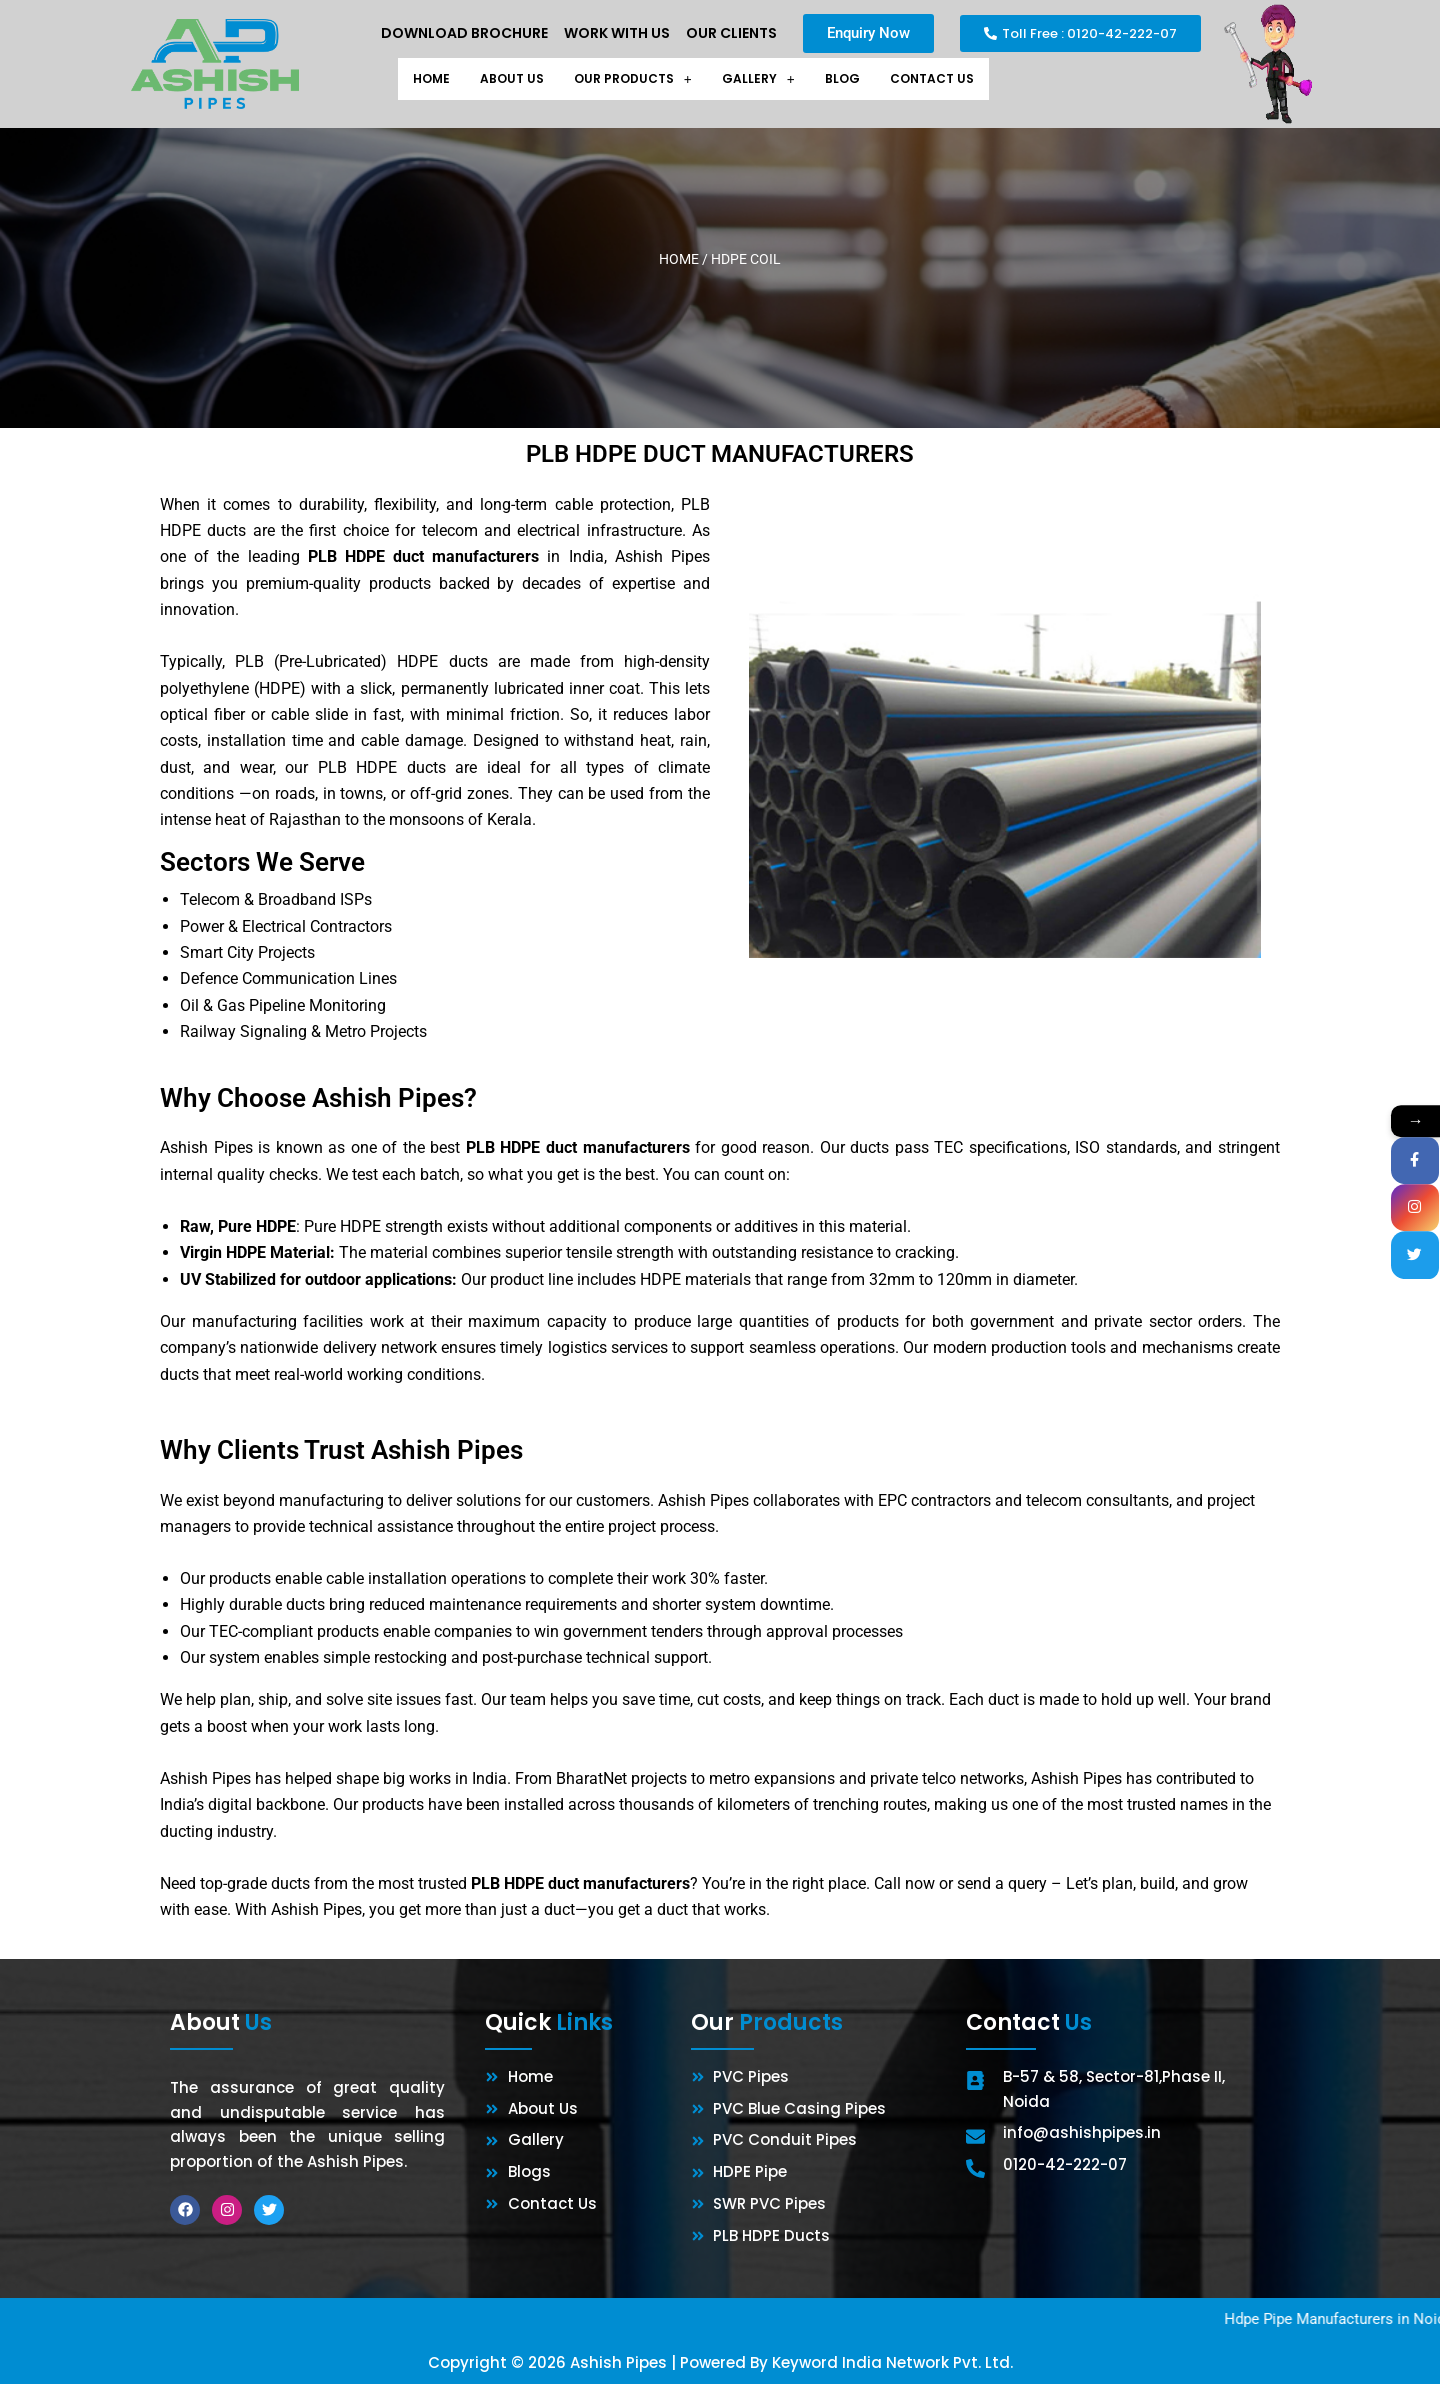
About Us (497, 80)
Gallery (764, 80)
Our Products (629, 80)
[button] (629, 80)
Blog (853, 80)
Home (410, 80)
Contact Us (950, 80)
